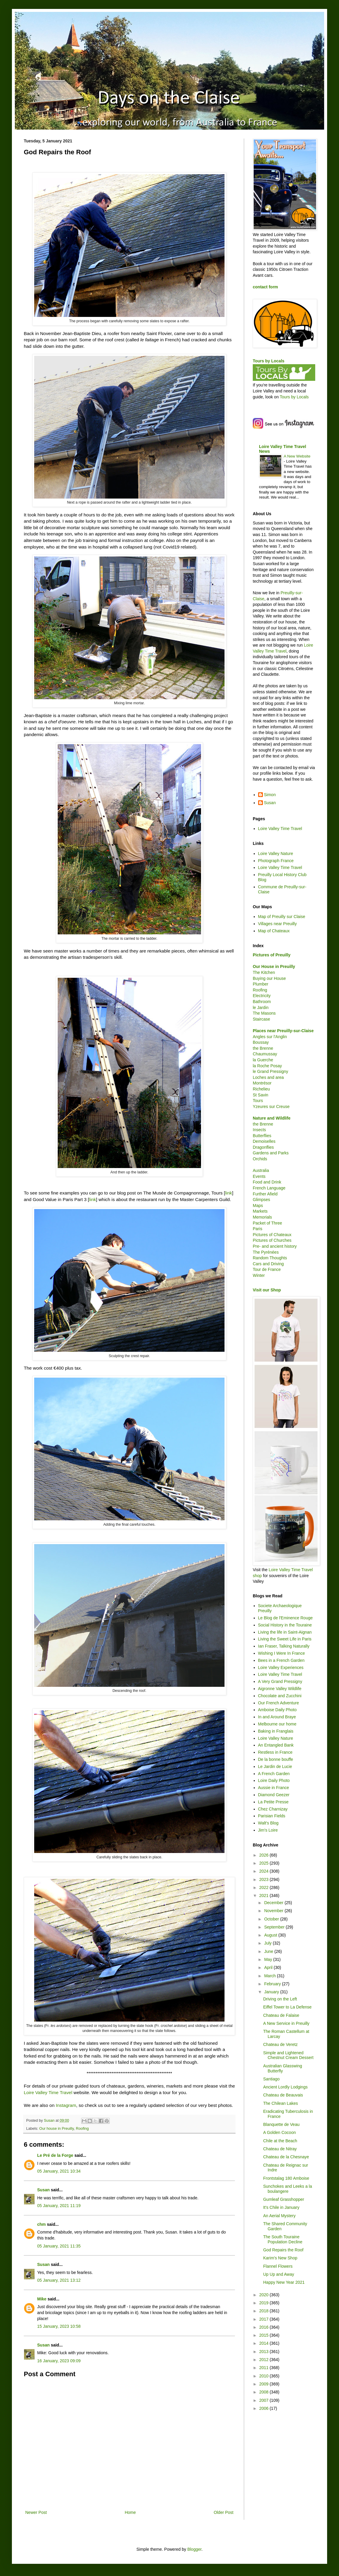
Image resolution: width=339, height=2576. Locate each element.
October (272, 1919)
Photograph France (276, 860)
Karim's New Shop (280, 2258)
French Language (269, 1188)
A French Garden (274, 1773)
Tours (258, 1100)
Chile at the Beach (280, 2140)
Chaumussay (265, 1054)
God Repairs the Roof (283, 2249)
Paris (257, 1228)
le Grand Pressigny (270, 1071)
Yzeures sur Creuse (271, 1106)
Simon (270, 794)
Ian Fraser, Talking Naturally (284, 1646)
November (274, 1910)
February (273, 1983)
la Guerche (263, 1059)
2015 (264, 2335)
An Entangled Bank (276, 1745)
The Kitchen (264, 972)
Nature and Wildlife (272, 1118)
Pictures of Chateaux (272, 1234)
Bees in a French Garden (281, 1660)
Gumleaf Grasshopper (283, 2199)
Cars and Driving (268, 1263)
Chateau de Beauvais (283, 2095)
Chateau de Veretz (280, 2044)
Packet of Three (267, 1223)
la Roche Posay (267, 1065)
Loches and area (268, 1077)
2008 (264, 2392)
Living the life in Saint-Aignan (285, 1632)
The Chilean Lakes (280, 2103)
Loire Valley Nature (275, 853)
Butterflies (262, 1135)
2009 (264, 2384)
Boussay (261, 1042)
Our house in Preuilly (56, 2129)
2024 (264, 1871)
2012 (264, 2359)
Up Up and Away (278, 2274)
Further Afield (265, 1194)
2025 (264, 1863)
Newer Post (36, 2512)
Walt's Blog (268, 1823)
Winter (259, 1275)
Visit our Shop (267, 1290)
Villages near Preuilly (277, 923)
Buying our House (269, 978)
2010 (264, 2376)
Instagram (66, 2105)
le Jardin (261, 1007)
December (274, 1902)
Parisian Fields (271, 1815)
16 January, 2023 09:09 (59, 2360)
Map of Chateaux (274, 930)
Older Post (223, 2512)
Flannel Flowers (278, 2266)
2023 (264, 1879)
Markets (260, 1211)
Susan (43, 2189)
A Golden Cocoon (279, 2132)
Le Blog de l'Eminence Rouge (285, 1617)
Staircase (261, 1019)
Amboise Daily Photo (277, 1709)
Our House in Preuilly (274, 966)
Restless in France (275, 1752)
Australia (261, 1170)
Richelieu (261, 1089)
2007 (264, 2400)
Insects (259, 1129)
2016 (264, 2327)
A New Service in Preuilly (286, 2023)
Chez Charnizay (273, 1809)
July (268, 1943)
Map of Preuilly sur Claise (281, 916)
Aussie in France (273, 1787)
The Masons (264, 1013)
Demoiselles (264, 1141)
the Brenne (263, 1048)
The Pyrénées (266, 1252)
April (269, 1967)
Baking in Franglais (276, 1731)
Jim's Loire (268, 1830)
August (271, 1935)
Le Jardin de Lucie (275, 1766)
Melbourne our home (277, 1724)
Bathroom (262, 1001)
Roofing (82, 2129)
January (272, 1991)
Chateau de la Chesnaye (286, 2156)
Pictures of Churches (272, 1240)
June (269, 1951)
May (268, 1959)
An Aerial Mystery (279, 2215)
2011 (264, 2367)
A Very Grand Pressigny (280, 1681)
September (274, 1927)
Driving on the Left (280, 1999)
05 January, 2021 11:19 (59, 2205)
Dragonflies (263, 1147)
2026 (264, 1855)
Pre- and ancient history (275, 1246)
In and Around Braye (277, 1716)
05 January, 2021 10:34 (59, 2171)
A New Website (297, 456)
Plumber (260, 984)
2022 (264, 1887)
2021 (264, 1895)
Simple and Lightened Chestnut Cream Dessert (288, 2055)
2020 (264, 2294)
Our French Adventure (278, 1702)
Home (130, 2512)
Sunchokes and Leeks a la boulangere (287, 2189)
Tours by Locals (268, 361)
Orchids (260, 1158)
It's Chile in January (281, 2207)
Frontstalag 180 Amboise (286, 2178)
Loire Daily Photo (274, 1780)
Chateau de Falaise (281, 2015)
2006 (264, 2408)
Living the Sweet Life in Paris (285, 1639)
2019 (264, 2302)
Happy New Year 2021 (284, 2282)
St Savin (260, 1095)
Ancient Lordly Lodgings (285, 2087)
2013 (264, 2351)
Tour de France (267, 1269)
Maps (258, 1205)
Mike (41, 2299)
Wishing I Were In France (281, 1653)
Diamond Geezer (274, 1794)
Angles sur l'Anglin (270, 1036)
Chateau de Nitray (280, 2148)
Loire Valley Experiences (281, 1667)
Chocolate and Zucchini (280, 1695)
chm (41, 2224)
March (270, 1975)
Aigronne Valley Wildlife (280, 1688)
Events (259, 1176)
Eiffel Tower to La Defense (287, 2007)
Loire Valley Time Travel (48, 2092)
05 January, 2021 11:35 (59, 2246)
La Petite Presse (273, 1801)
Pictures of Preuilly (272, 955)
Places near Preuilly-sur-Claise (283, 1030)
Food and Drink (267, 1182)
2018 (264, 2310)
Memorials (262, 1217)
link (228, 1192)
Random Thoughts (270, 1257)
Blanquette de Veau (281, 2124)
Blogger (194, 2549)
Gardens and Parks (271, 1153)
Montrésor (262, 1083)
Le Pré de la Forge (55, 2155)
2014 (264, 2343)
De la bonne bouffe (275, 1759)
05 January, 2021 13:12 (59, 2280)
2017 (264, 2319)
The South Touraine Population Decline (282, 2239)
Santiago (271, 2079)
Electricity (262, 995)
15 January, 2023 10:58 (59, 2326)
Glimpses (261, 1199)
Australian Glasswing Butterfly (282, 2068)
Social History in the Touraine (285, 1625)
